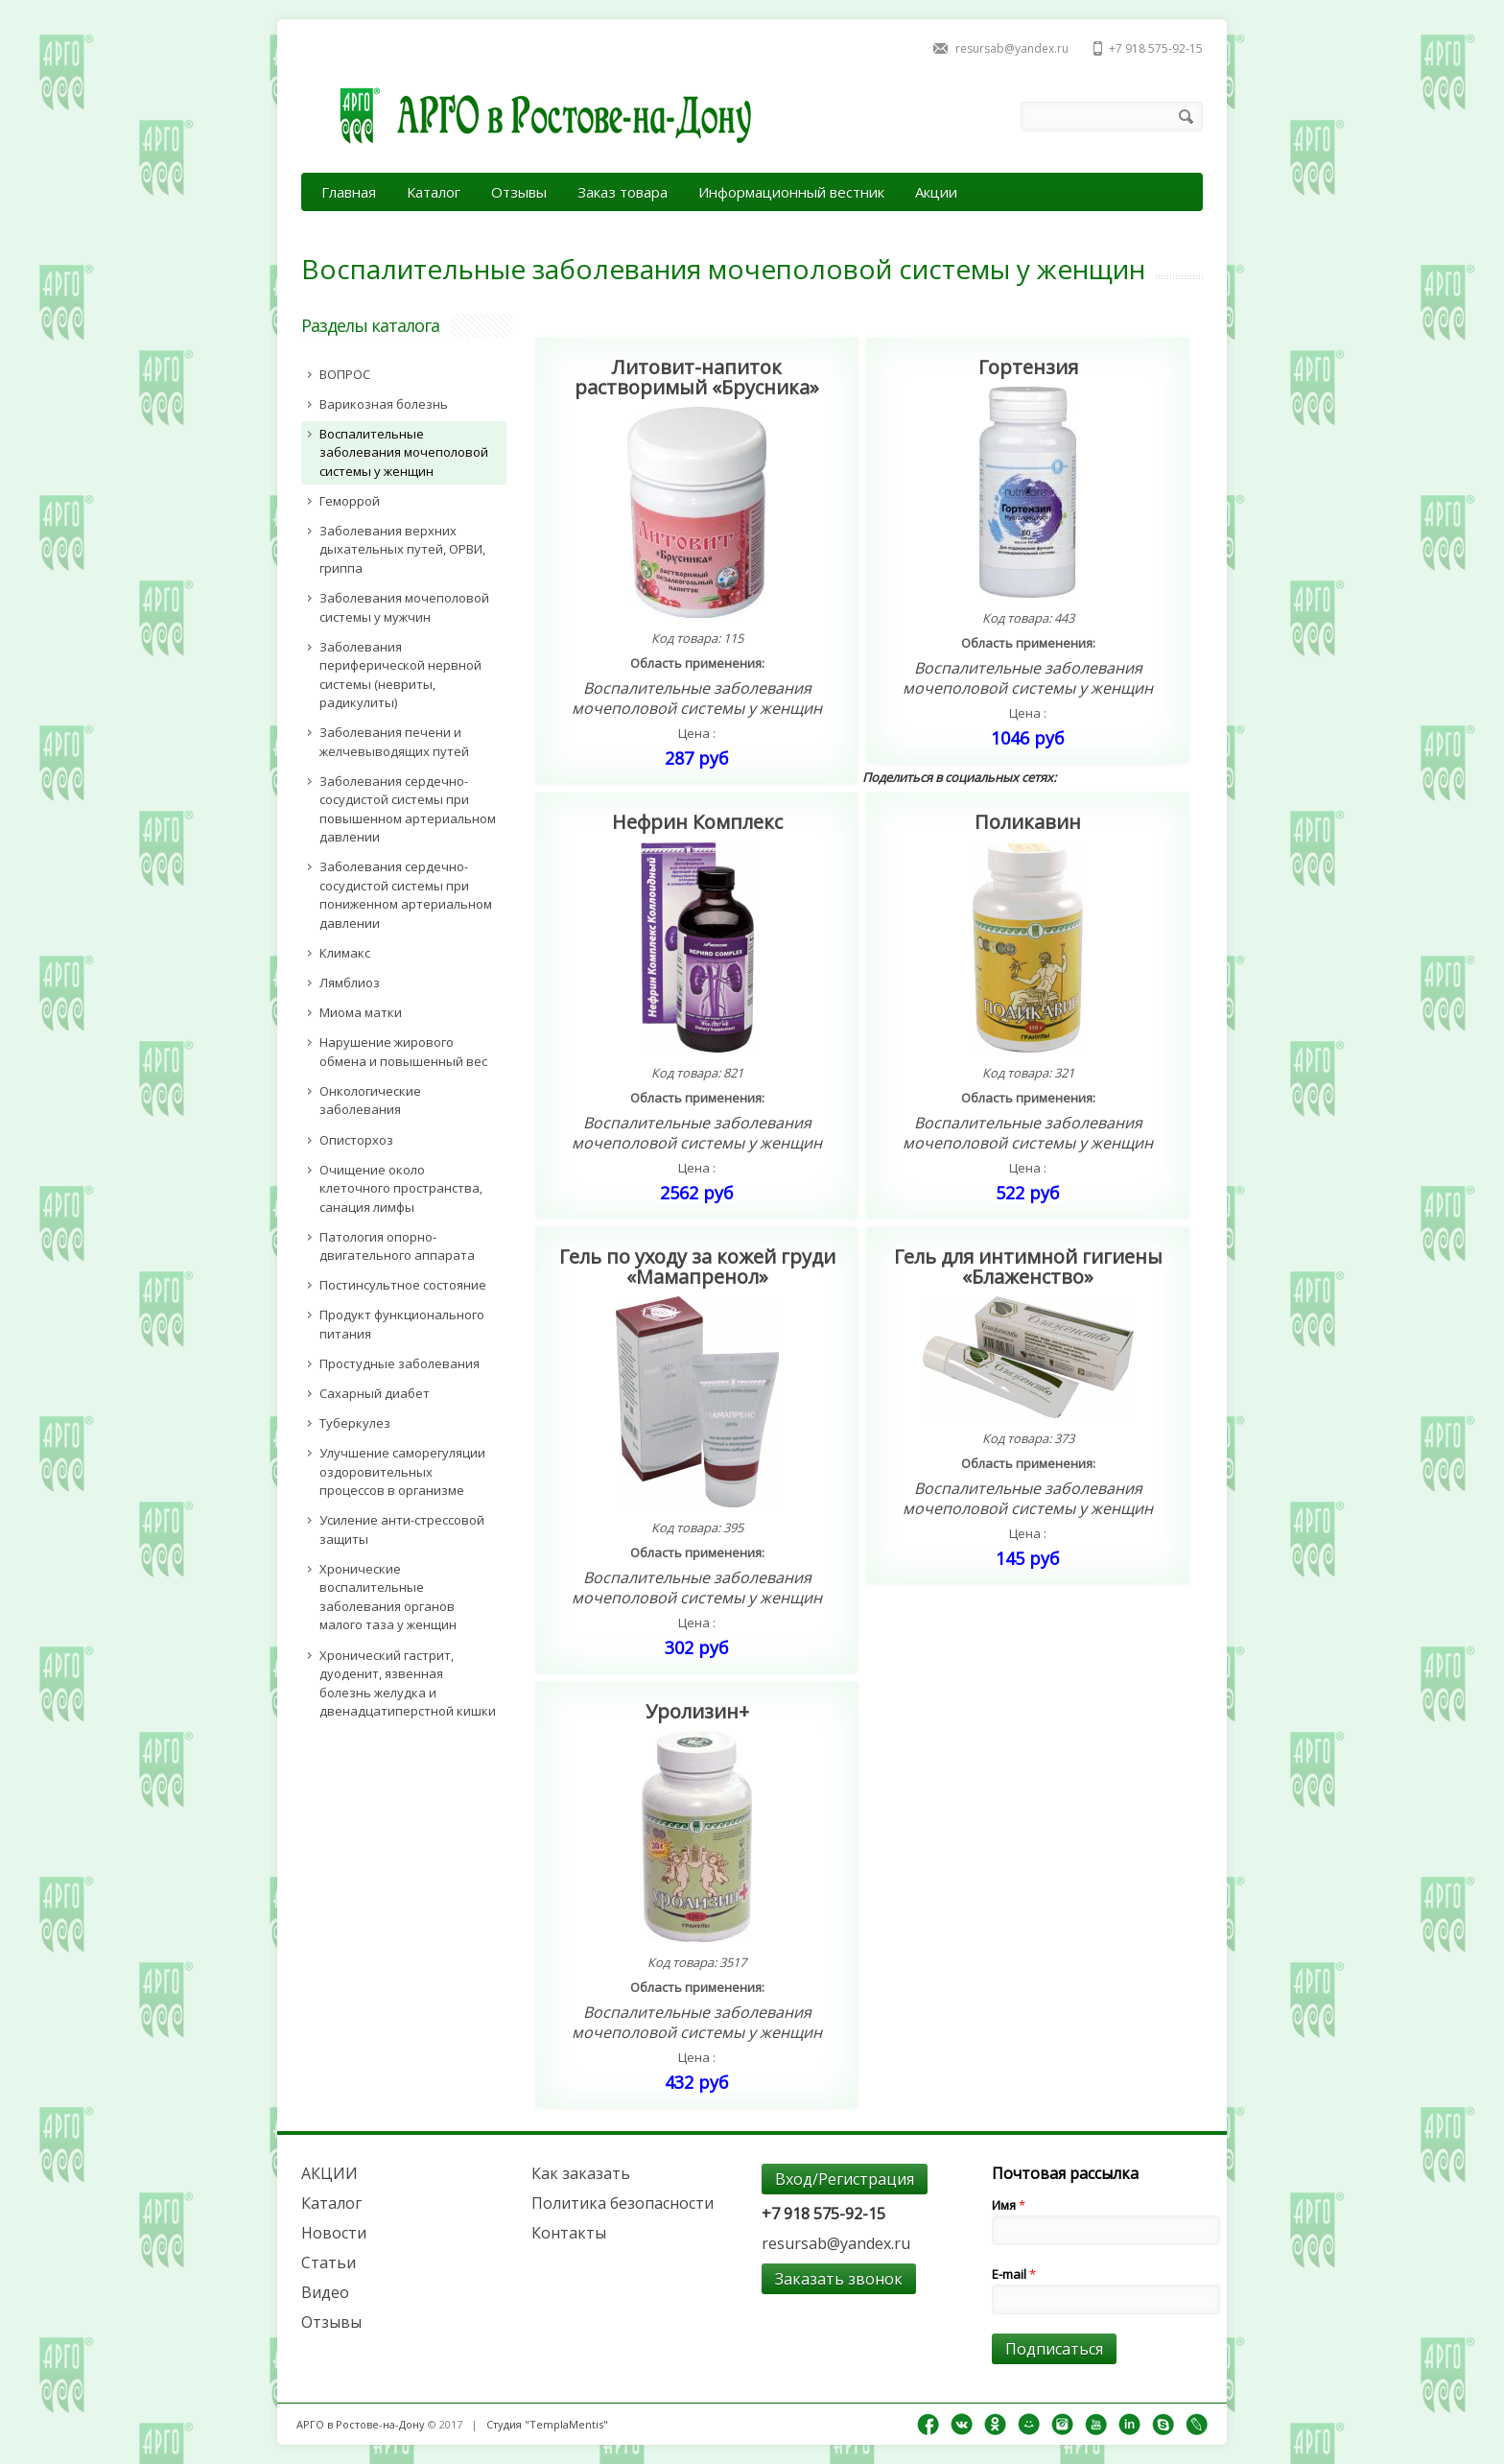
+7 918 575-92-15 (1156, 48)
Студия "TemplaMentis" (547, 2424)
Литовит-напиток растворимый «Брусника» (697, 377)
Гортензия (1028, 367)
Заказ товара (622, 191)
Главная (348, 191)
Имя (1008, 2205)
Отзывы (519, 191)
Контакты (568, 2232)
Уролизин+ (697, 1711)
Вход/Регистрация (844, 2179)
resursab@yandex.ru (1012, 48)
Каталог (433, 191)
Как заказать (580, 2173)
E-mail (1014, 2274)
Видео (325, 2292)
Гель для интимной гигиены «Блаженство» (1028, 1267)
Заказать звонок (839, 2278)
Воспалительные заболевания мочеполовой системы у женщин (697, 698)
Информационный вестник (791, 191)
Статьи (328, 2262)
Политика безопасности (622, 2203)
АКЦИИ (329, 2173)
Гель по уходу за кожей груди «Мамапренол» (697, 1267)
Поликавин (1028, 822)
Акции (936, 191)
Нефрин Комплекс (697, 822)
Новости (333, 2232)
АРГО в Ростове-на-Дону (360, 2424)
